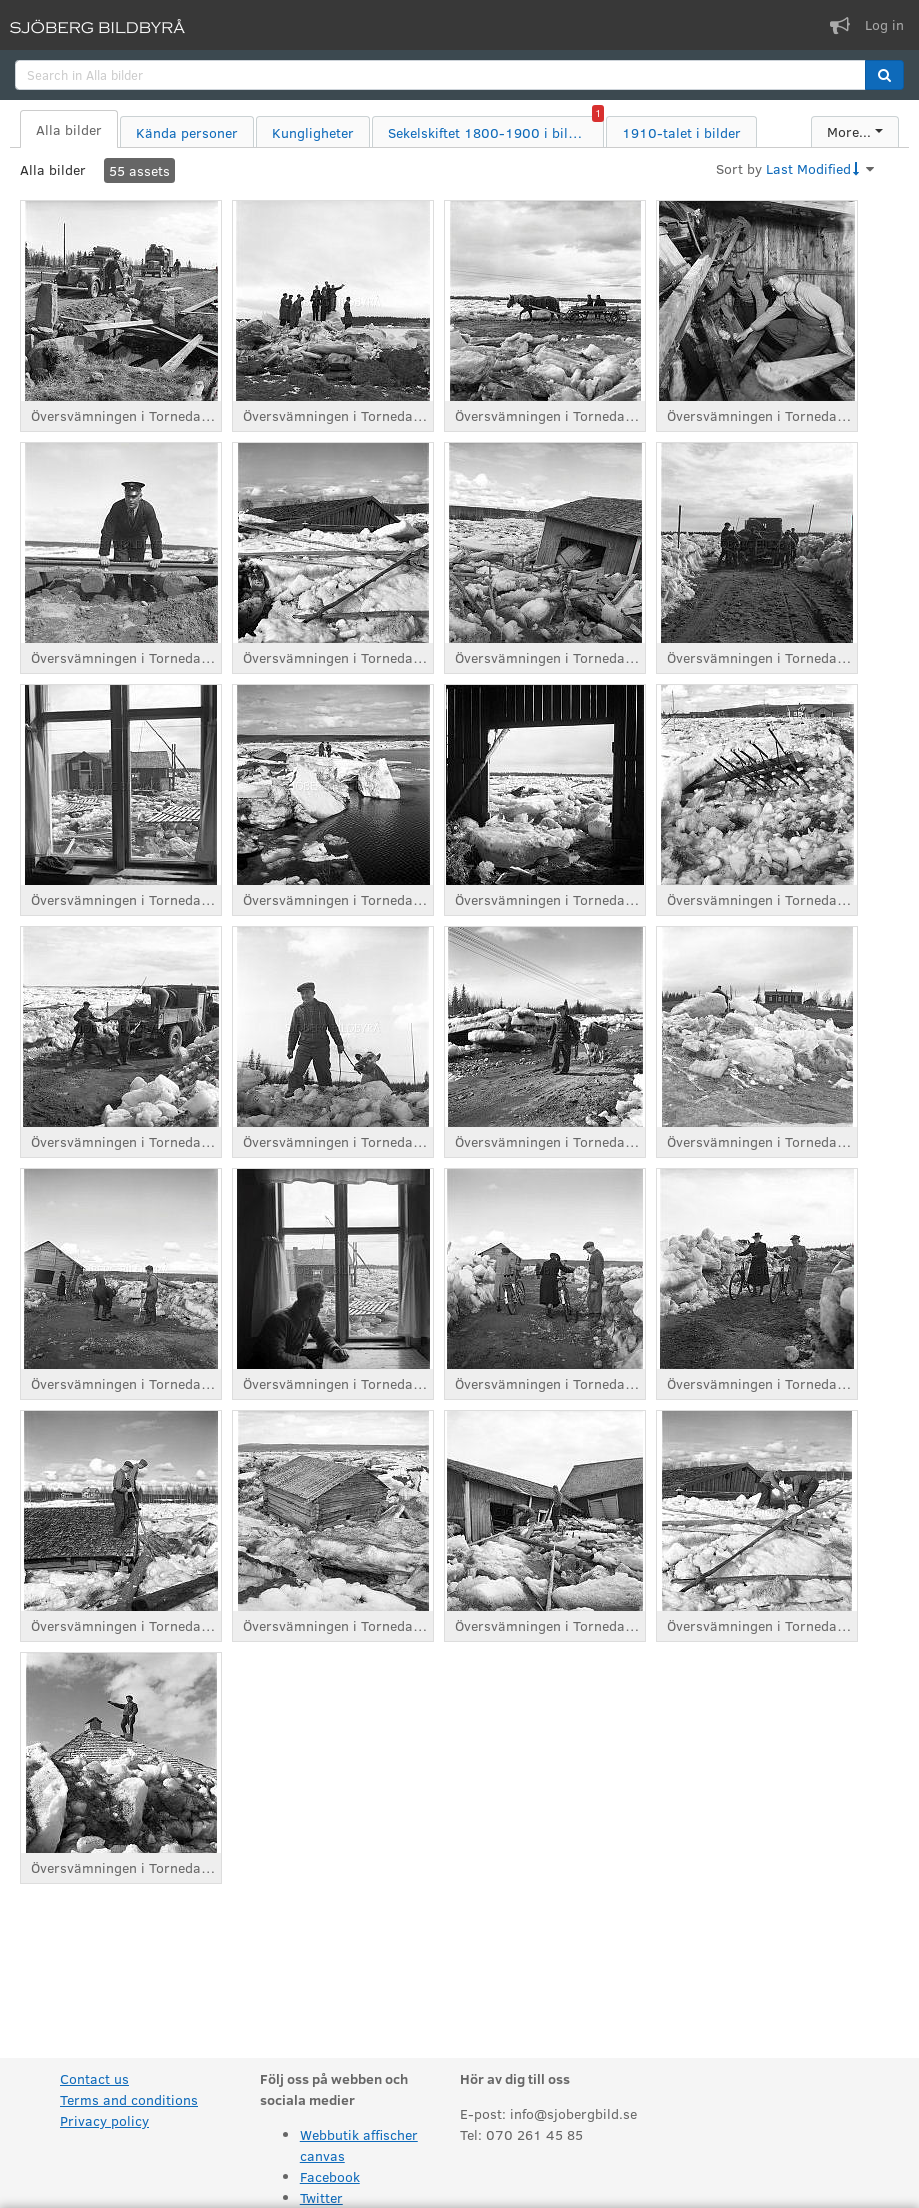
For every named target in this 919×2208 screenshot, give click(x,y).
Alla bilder (53, 169)
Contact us (94, 2078)
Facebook (330, 2176)
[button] (884, 75)
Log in (884, 24)
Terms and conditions (129, 2099)
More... (849, 131)
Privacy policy (104, 2120)
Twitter (321, 2197)
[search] (440, 75)
